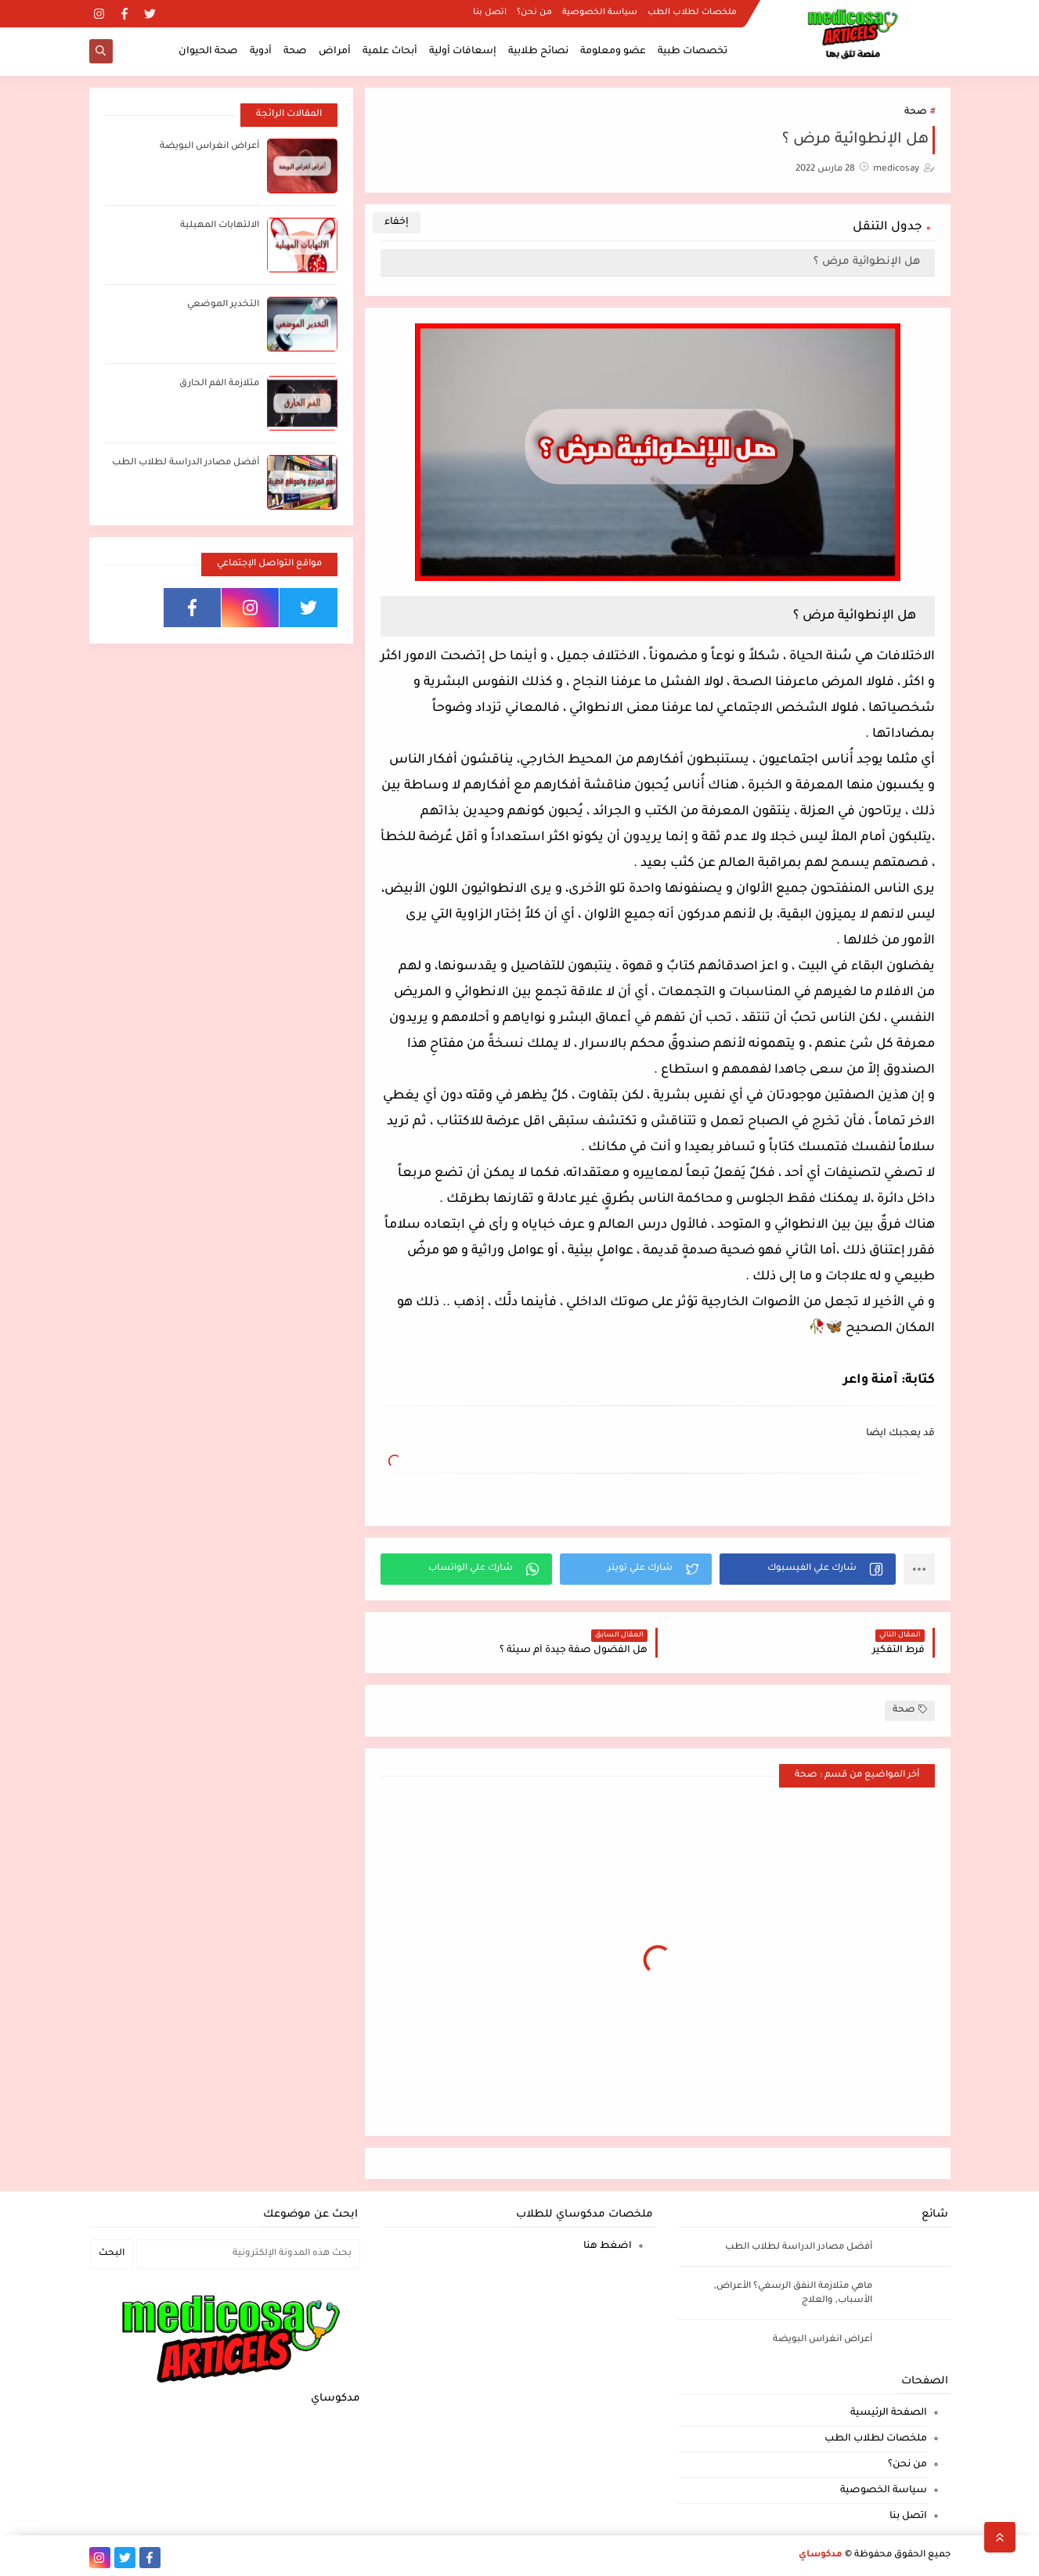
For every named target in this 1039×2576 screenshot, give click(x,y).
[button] (808, 1569)
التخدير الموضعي (223, 305)
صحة (295, 51)
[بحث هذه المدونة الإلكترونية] (248, 2254)
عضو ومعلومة (613, 51)
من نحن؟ (534, 12)
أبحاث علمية (390, 51)
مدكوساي (820, 2555)
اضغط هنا (607, 2246)
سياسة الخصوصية (599, 12)
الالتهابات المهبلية (219, 226)
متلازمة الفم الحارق (219, 384)
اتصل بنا (490, 12)
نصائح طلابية (538, 51)
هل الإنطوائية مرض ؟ (868, 262)
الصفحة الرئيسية (888, 2413)
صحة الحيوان (208, 51)
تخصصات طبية (692, 51)
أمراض (335, 51)
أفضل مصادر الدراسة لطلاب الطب (185, 463)
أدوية (261, 51)
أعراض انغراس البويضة (209, 147)
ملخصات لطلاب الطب (692, 12)
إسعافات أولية (462, 51)
